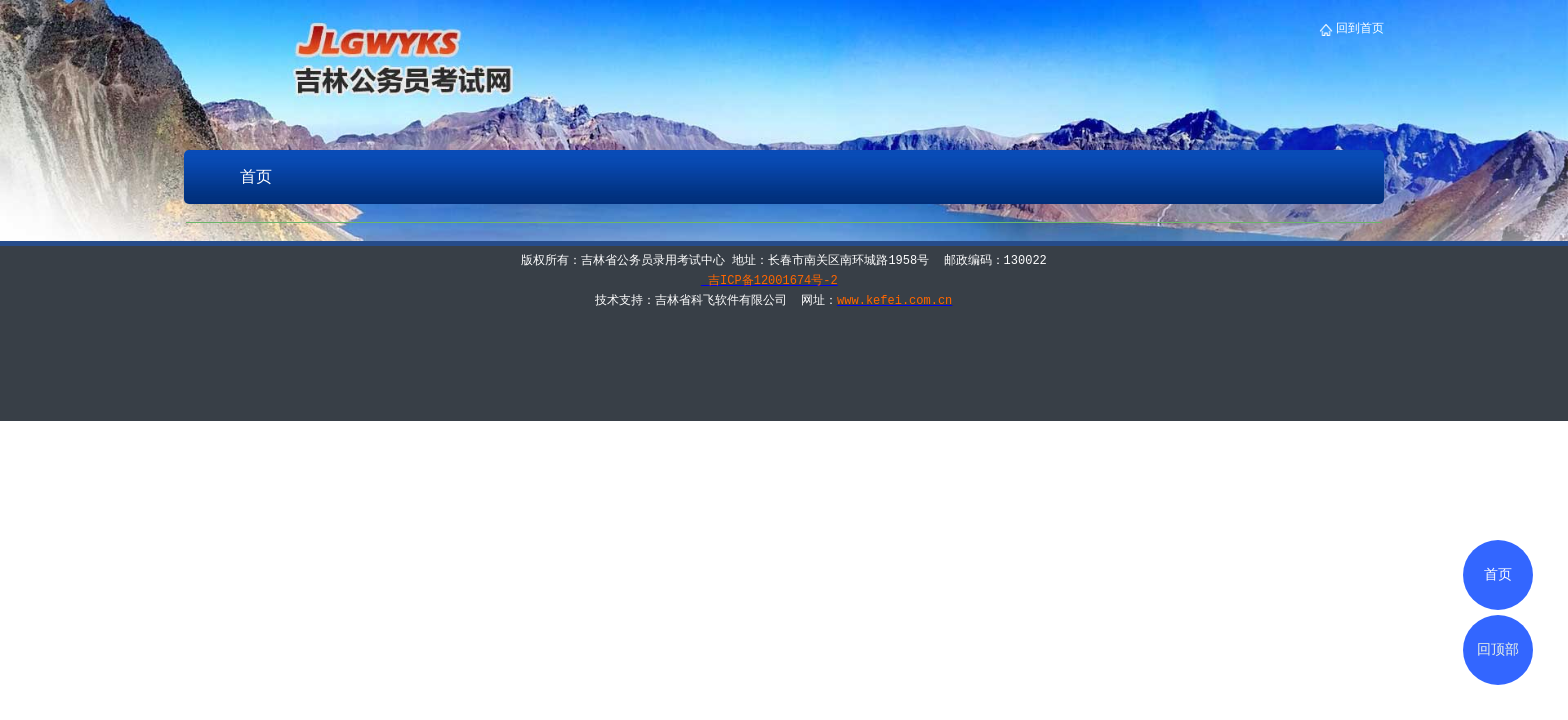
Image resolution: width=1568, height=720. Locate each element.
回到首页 (1358, 28)
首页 (256, 176)
